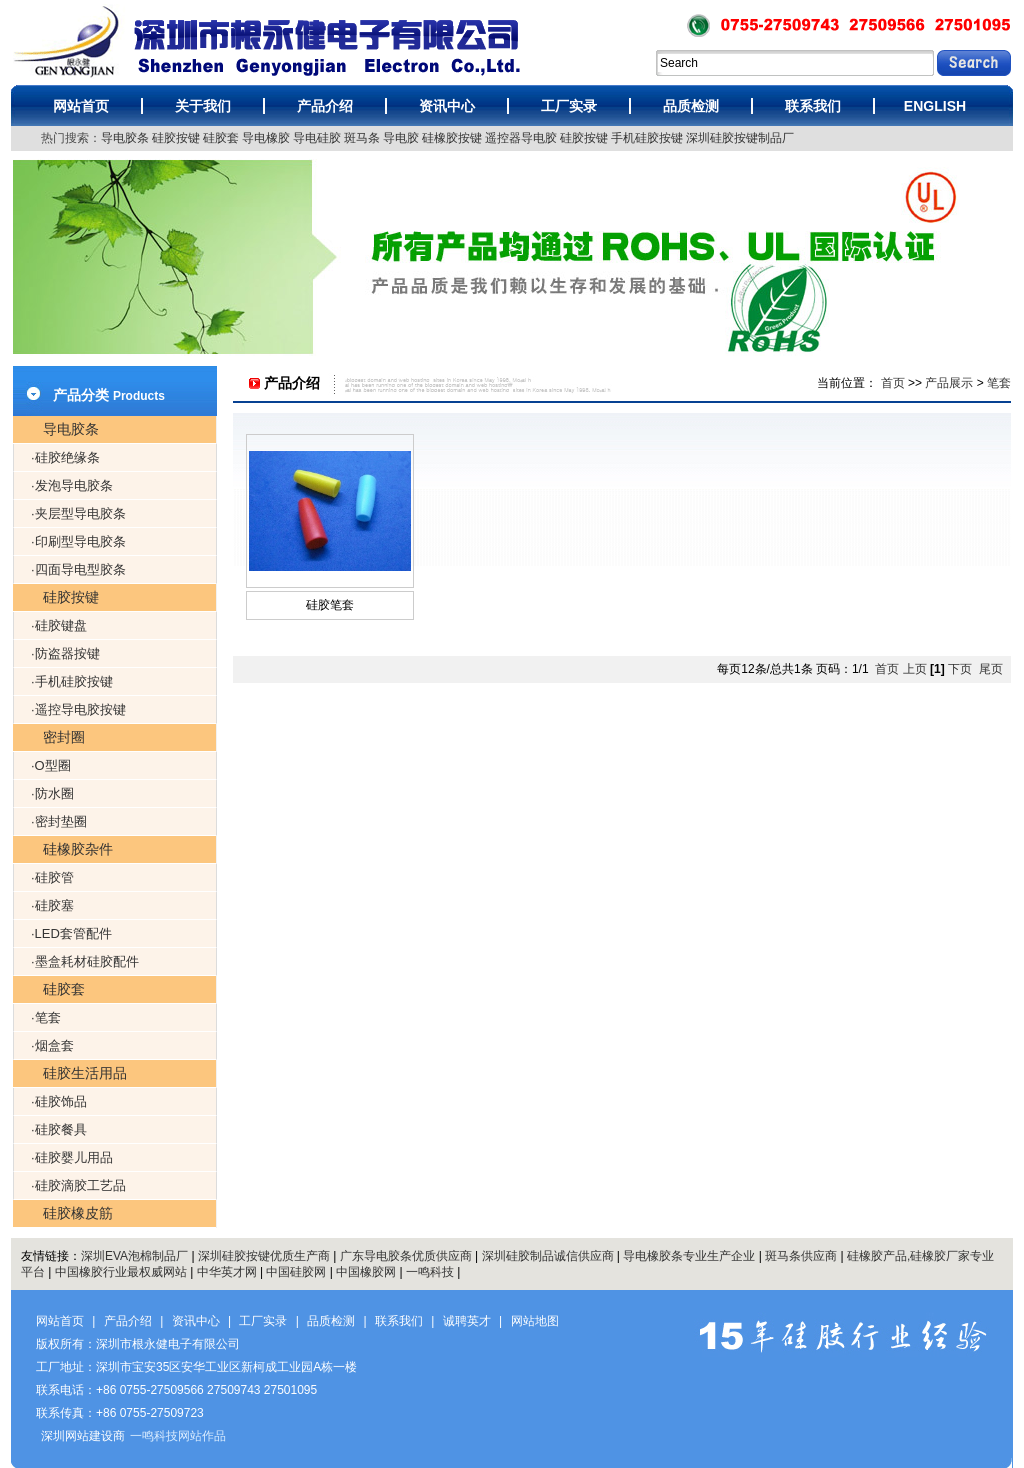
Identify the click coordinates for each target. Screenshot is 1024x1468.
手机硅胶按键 (647, 138)
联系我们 (813, 106)
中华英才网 (227, 1272)
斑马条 (362, 138)
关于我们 (203, 106)
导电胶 (401, 138)
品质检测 (691, 106)
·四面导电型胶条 (78, 569)
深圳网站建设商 (83, 1436)
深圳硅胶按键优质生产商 (264, 1256)
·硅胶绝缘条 (65, 457)
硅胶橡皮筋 (78, 1213)
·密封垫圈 (59, 821)
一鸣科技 (430, 1272)
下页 (960, 669)
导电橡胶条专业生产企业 (689, 1256)
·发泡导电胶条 (72, 485)
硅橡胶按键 (452, 138)
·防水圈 (52, 793)
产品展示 (949, 383)
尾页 (991, 669)
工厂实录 (569, 106)
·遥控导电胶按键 (78, 709)
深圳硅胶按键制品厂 (740, 138)
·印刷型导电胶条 (78, 541)
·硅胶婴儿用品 (72, 1157)
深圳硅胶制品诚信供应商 (548, 1256)
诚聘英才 (467, 1321)
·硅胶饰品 (59, 1101)
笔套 (999, 383)
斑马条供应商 (801, 1256)
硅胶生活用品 (85, 1073)
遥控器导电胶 (521, 138)
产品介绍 (325, 106)
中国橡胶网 (366, 1272)
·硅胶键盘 (59, 625)
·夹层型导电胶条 (78, 513)
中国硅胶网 (296, 1272)
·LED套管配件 (71, 933)
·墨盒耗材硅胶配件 (85, 961)
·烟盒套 (52, 1045)
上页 (915, 669)
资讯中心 (447, 106)
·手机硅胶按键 (72, 681)
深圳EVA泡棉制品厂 (134, 1256)
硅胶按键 (176, 138)
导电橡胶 (266, 138)
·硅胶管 (52, 877)
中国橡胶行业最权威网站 (121, 1272)
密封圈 (64, 737)
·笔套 (46, 1017)
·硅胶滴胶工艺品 (78, 1185)
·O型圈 (51, 765)
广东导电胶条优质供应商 (406, 1256)
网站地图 (535, 1321)
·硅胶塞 (52, 905)
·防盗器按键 (65, 653)
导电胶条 (125, 138)
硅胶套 (221, 138)
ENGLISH (935, 106)
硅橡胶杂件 (78, 849)
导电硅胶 (317, 138)
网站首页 (81, 106)
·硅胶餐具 (59, 1129)
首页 (893, 383)
